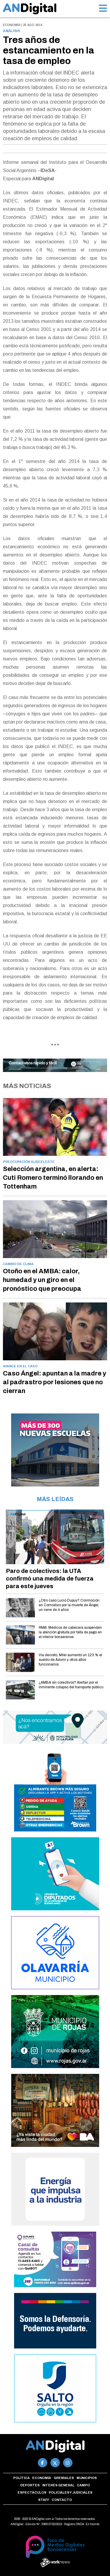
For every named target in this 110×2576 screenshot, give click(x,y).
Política (21, 2478)
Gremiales (64, 2478)
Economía (41, 2478)
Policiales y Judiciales (70, 2492)
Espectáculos (32, 2492)
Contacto (62, 2500)
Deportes (30, 2485)
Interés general (58, 2485)
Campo (83, 2485)
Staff (43, 2500)
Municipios (87, 2478)
